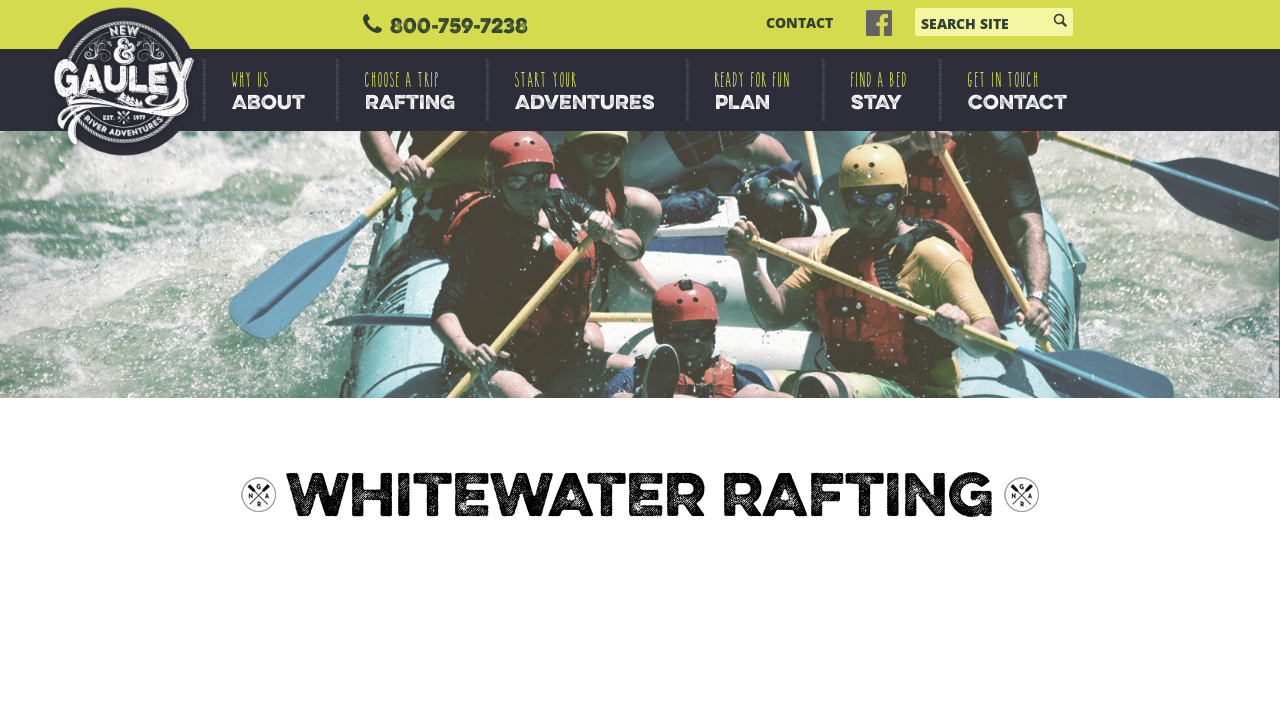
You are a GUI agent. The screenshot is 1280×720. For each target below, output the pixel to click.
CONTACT (799, 23)
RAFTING (410, 91)
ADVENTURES (585, 91)
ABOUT (268, 91)
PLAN (753, 91)
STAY (879, 91)
